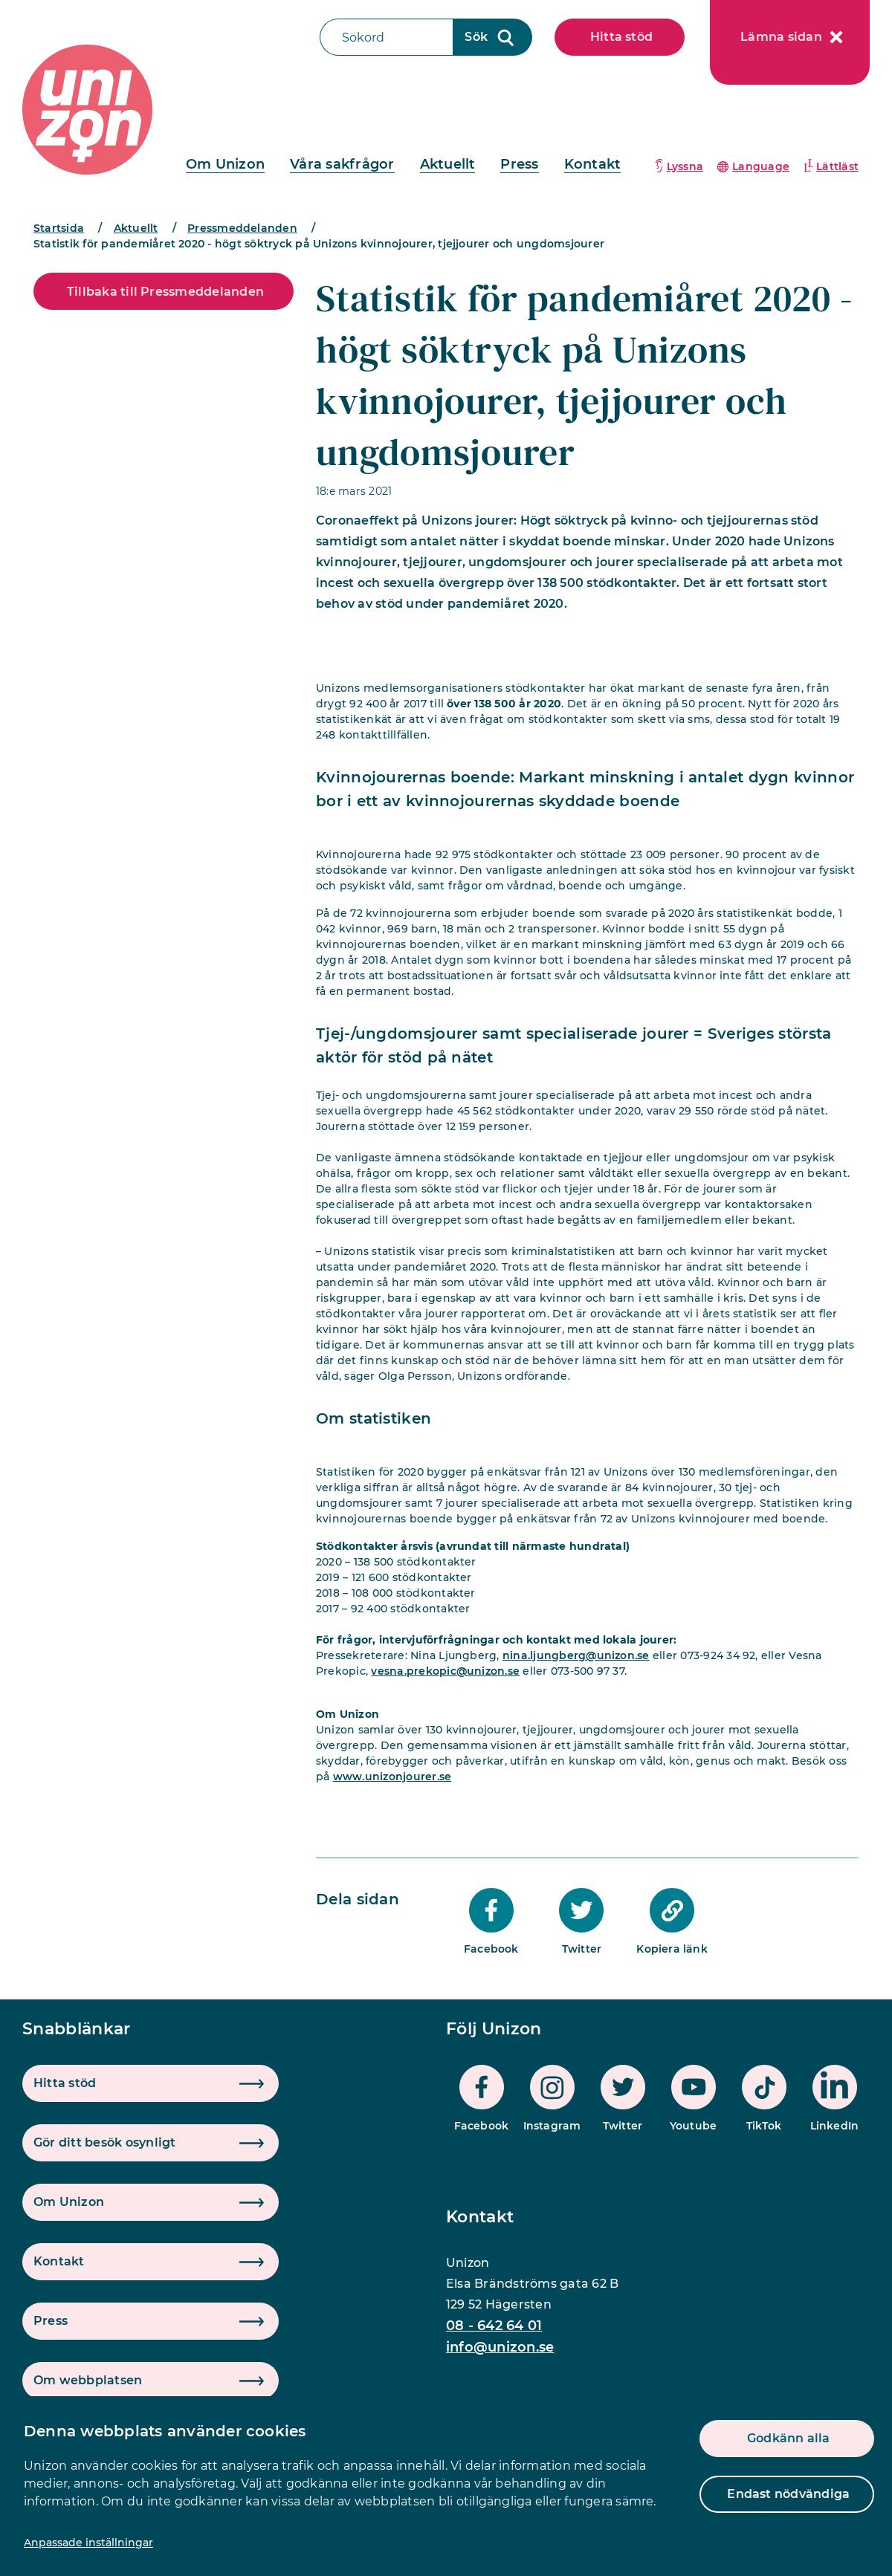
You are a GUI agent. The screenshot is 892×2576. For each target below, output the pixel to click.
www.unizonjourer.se (392, 1776)
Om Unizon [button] (68, 2202)
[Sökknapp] (492, 37)
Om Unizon (225, 164)
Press (519, 164)
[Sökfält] (386, 37)
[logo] (87, 110)
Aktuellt (448, 164)
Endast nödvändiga (788, 2494)
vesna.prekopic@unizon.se (445, 1671)
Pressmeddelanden (242, 228)
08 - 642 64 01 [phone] (494, 2325)
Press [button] (50, 2321)
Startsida (58, 228)
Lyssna (685, 166)
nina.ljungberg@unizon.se (576, 1655)
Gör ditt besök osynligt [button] (104, 2142)
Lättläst (837, 166)
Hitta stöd (621, 37)
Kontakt (592, 164)
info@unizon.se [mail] (500, 2347)
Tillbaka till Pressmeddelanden (165, 292)
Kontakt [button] (59, 2261)
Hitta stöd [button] (64, 2083)
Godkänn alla (788, 2438)
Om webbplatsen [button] (87, 2380)
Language (760, 166)
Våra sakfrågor (342, 164)
